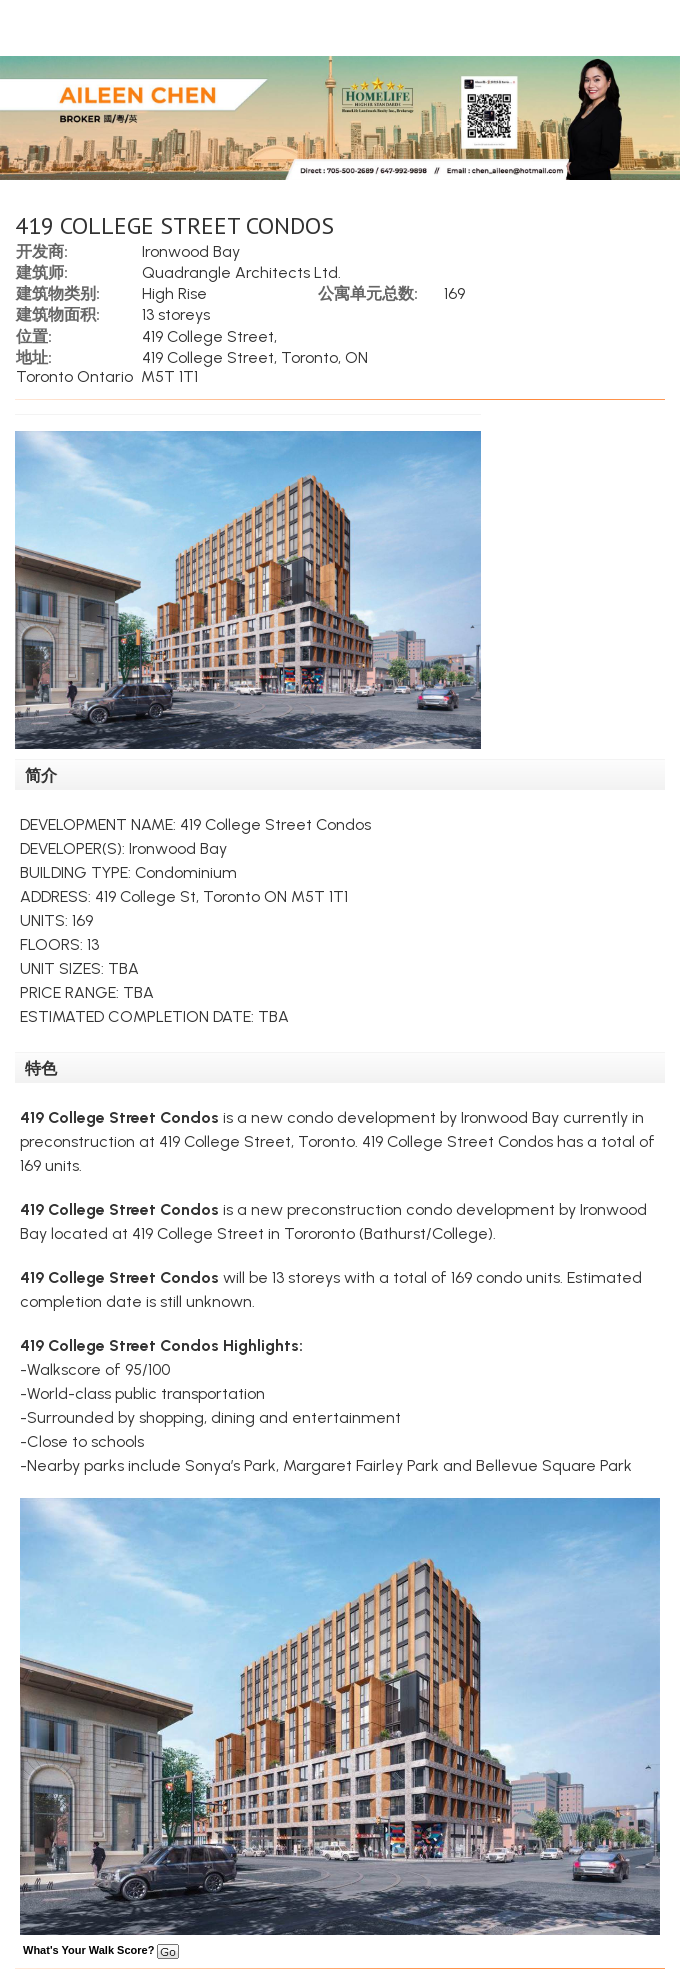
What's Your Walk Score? (101, 1950)
